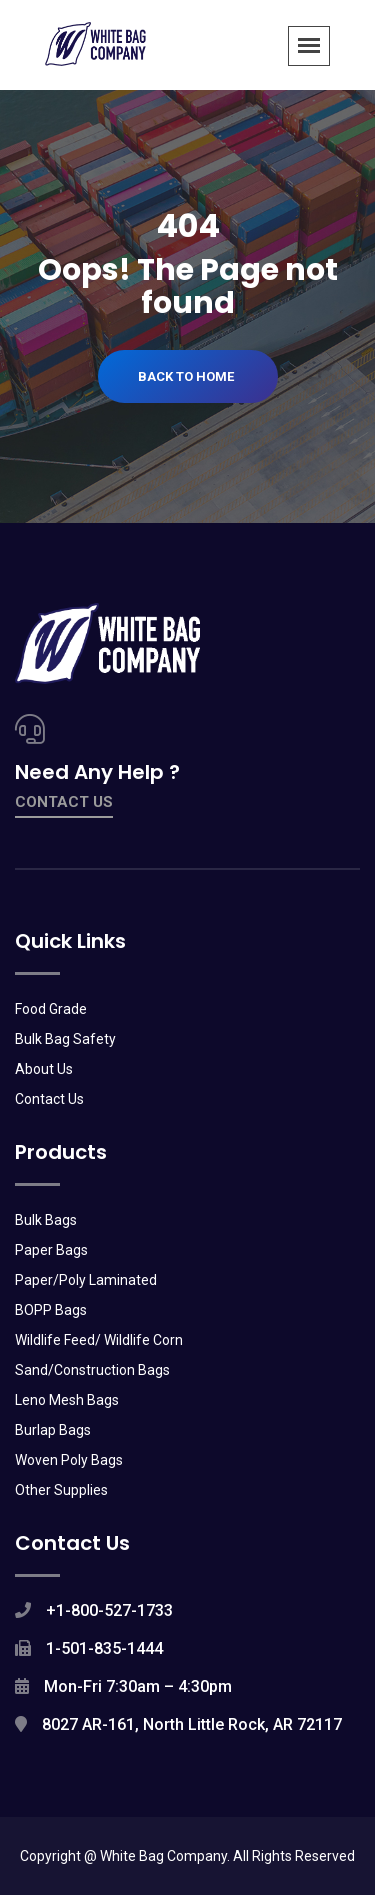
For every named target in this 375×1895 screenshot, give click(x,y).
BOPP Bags (51, 1310)
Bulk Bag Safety (65, 1039)
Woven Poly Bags (69, 1460)
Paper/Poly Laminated (86, 1280)
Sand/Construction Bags (92, 1370)
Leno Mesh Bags (67, 1400)
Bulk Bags (46, 1220)
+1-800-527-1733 (109, 1610)
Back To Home (186, 376)
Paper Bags (51, 1250)
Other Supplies (61, 1490)
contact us (64, 802)
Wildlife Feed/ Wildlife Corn (99, 1340)
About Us (44, 1069)
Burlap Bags (53, 1430)
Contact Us (49, 1099)
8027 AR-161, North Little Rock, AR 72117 (192, 1724)
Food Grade (51, 1009)
